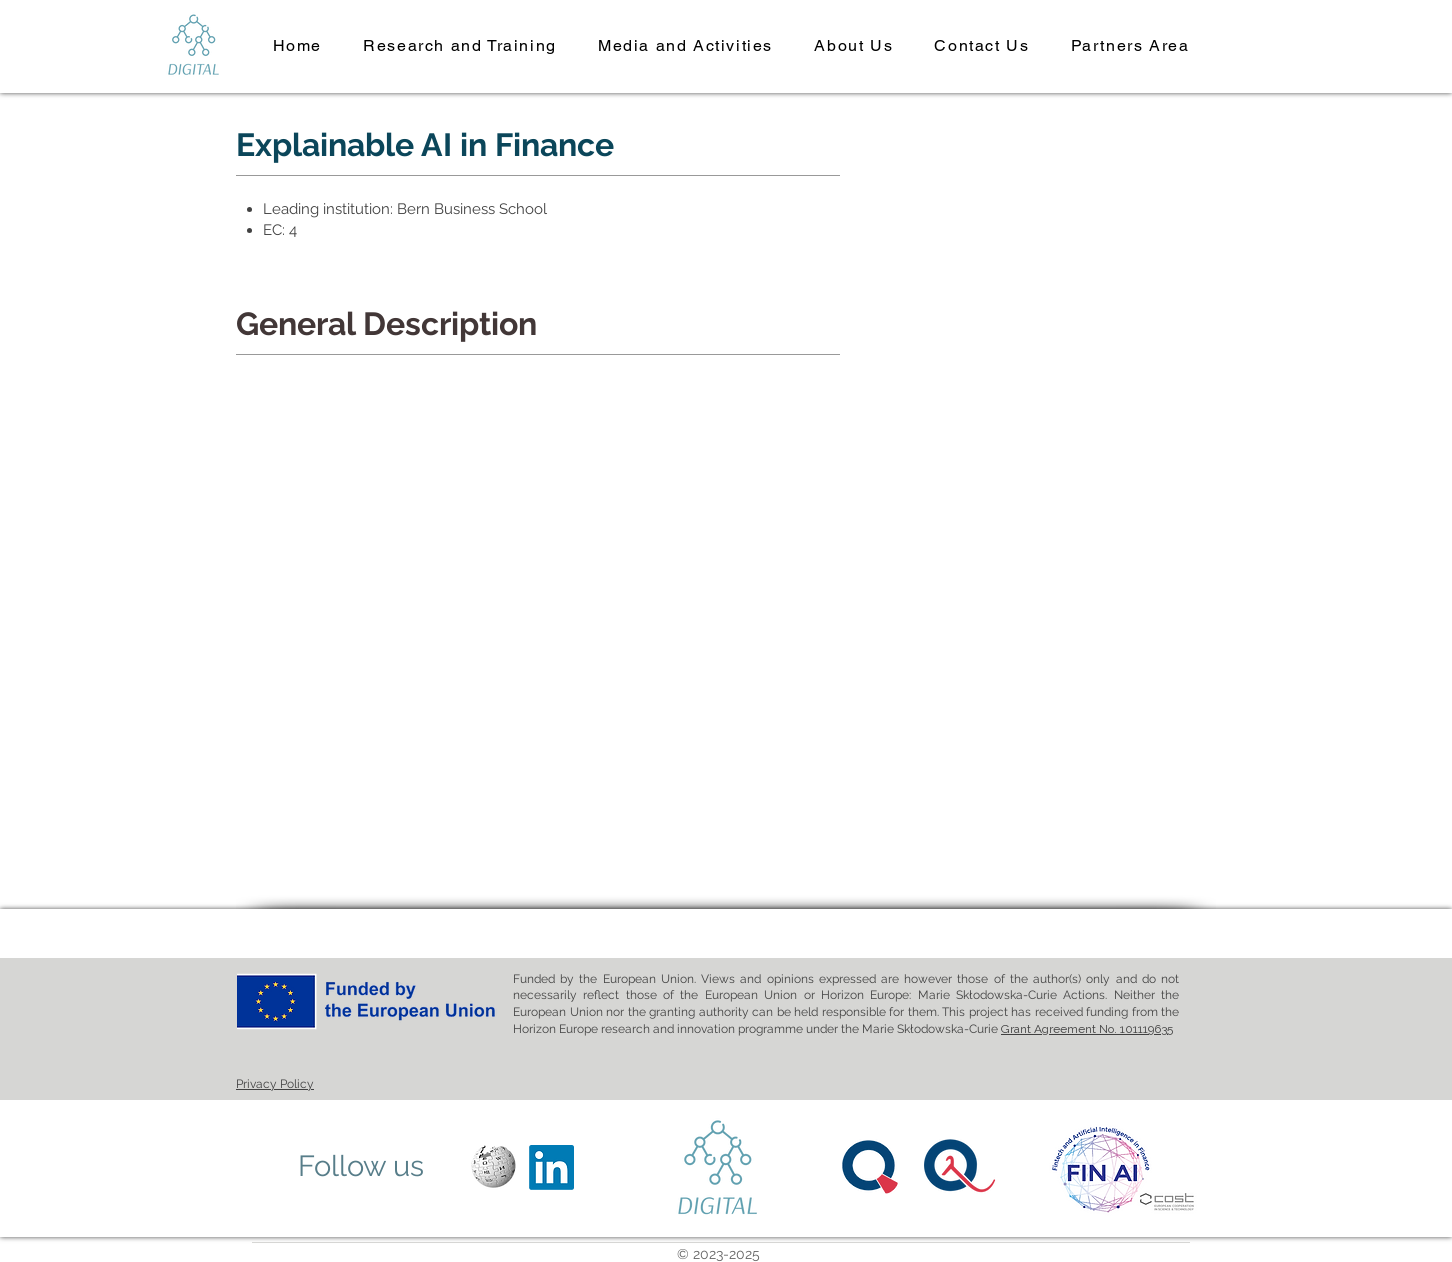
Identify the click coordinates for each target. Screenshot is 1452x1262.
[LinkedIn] (551, 1167)
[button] (460, 46)
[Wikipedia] (493, 1167)
